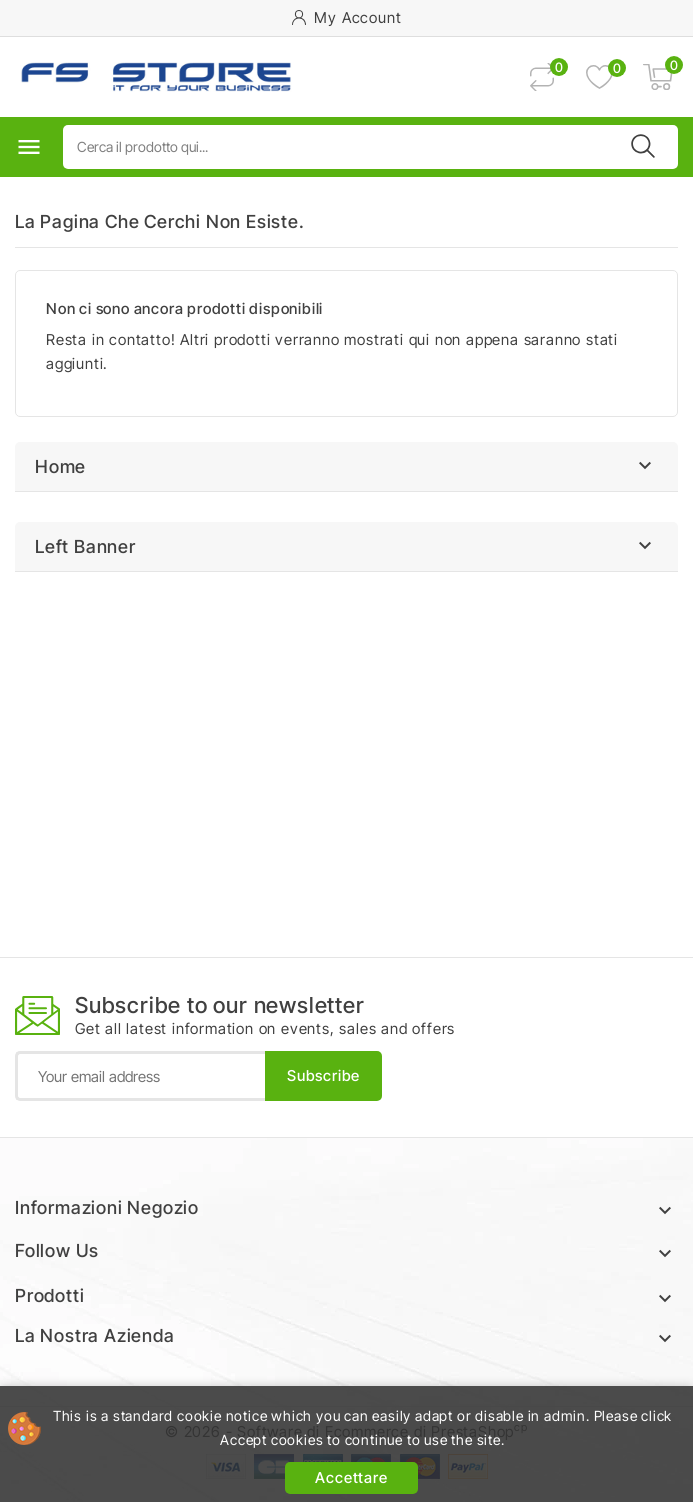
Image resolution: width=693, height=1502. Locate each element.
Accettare (351, 1477)
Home (60, 466)
